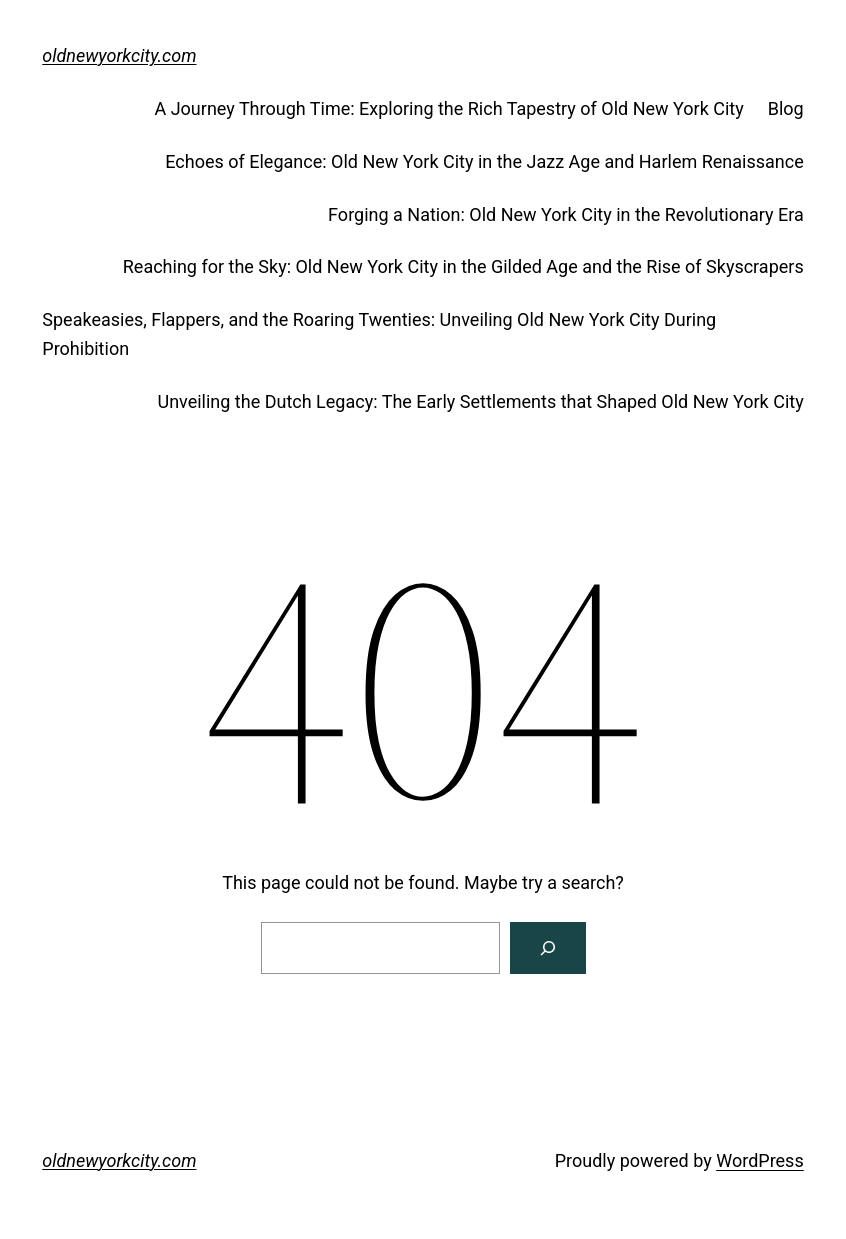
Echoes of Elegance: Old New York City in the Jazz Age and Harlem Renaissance (484, 161)
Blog (786, 108)
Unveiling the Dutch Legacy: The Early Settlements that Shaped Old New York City (480, 401)
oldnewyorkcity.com (119, 55)
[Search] (548, 948)
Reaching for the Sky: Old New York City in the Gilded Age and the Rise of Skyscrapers (463, 266)
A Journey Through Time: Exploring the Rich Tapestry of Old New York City (448, 108)
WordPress (759, 1160)
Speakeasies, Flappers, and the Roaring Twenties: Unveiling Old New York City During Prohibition (379, 334)
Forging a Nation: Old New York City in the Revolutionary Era (566, 214)
